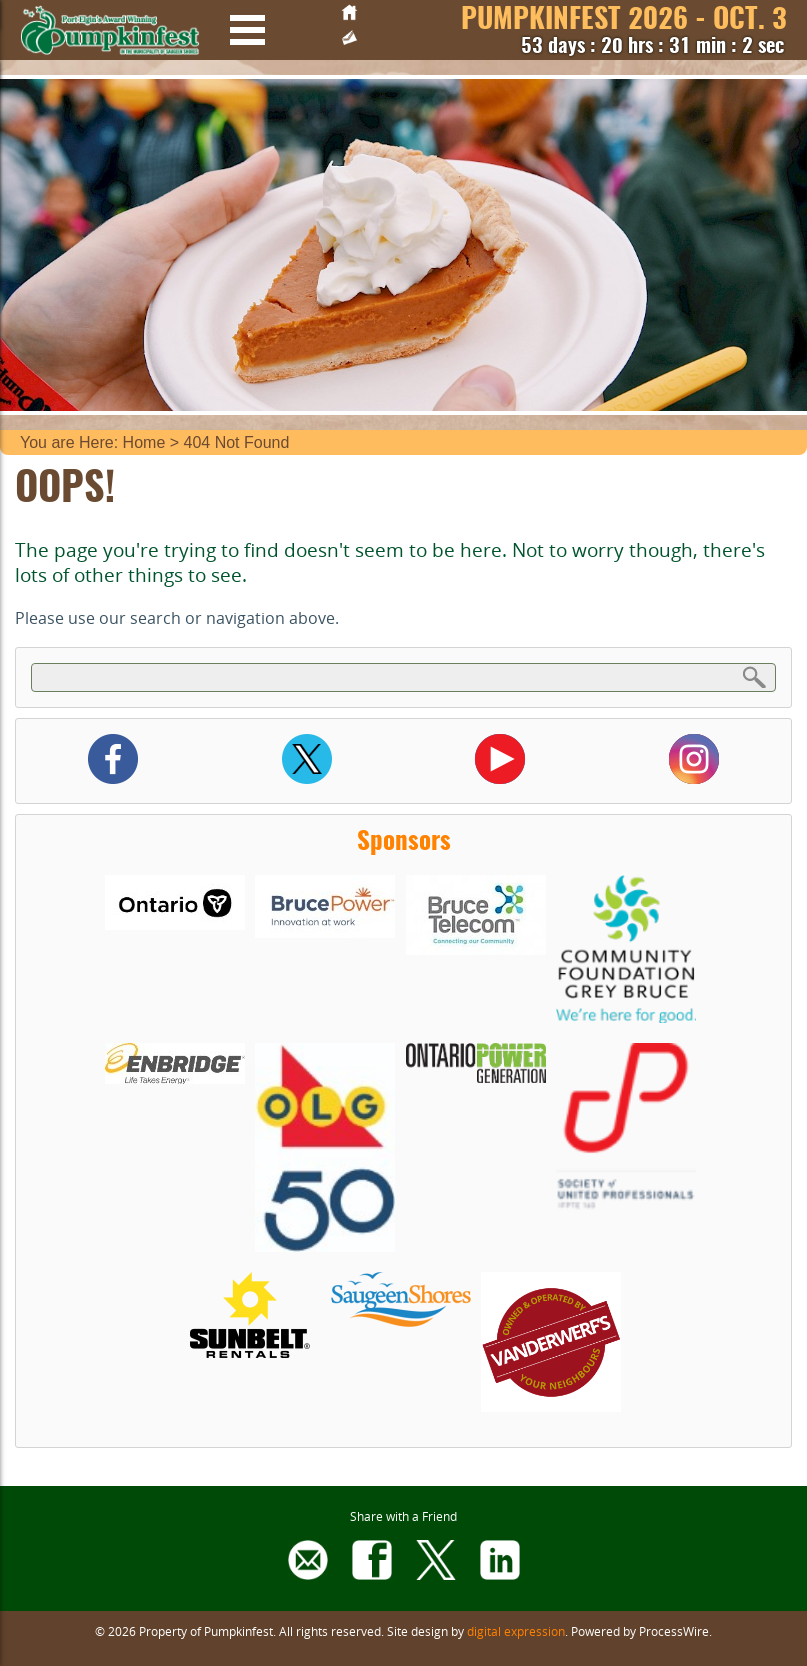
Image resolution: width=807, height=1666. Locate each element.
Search (755, 676)
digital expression (516, 1631)
